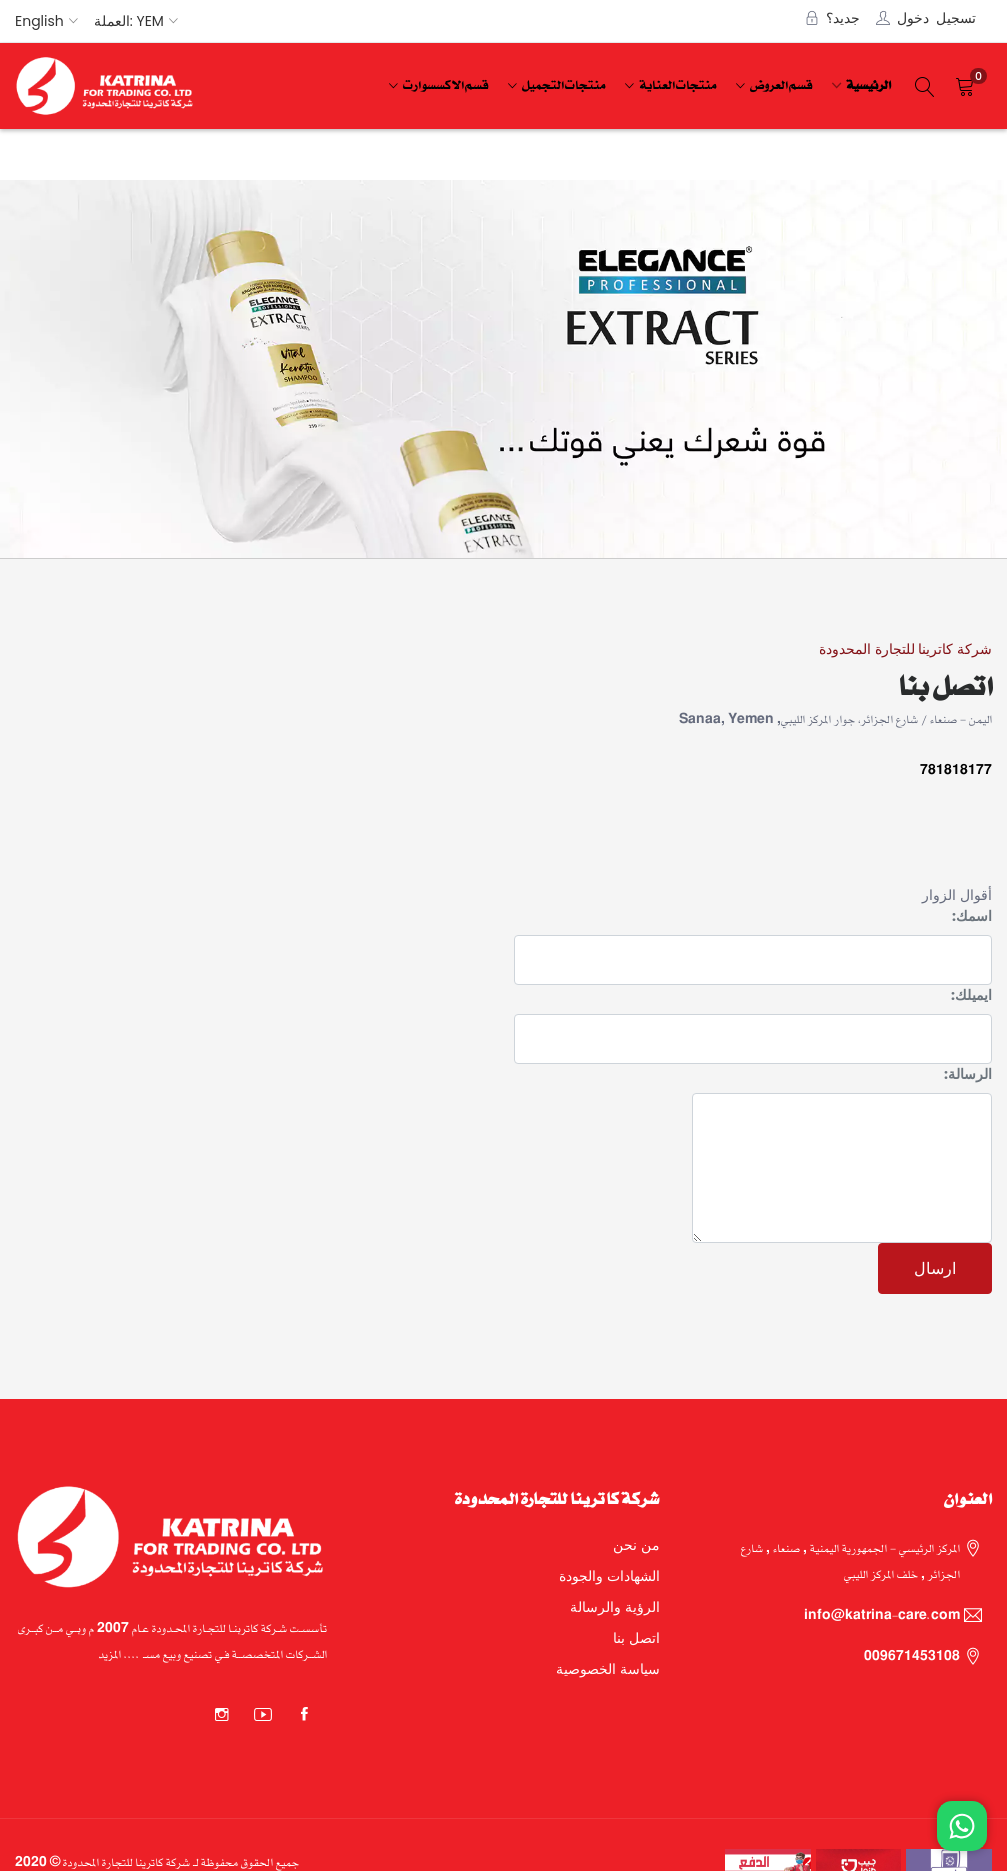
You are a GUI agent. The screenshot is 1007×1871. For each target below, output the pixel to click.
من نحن (636, 1545)
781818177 (956, 769)
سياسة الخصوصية (608, 1669)
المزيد (109, 1653)
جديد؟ (843, 17)
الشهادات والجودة (609, 1576)
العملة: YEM (129, 21)
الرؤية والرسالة (615, 1607)
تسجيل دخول (936, 17)
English (39, 21)
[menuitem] (866, 86)
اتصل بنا (636, 1638)
